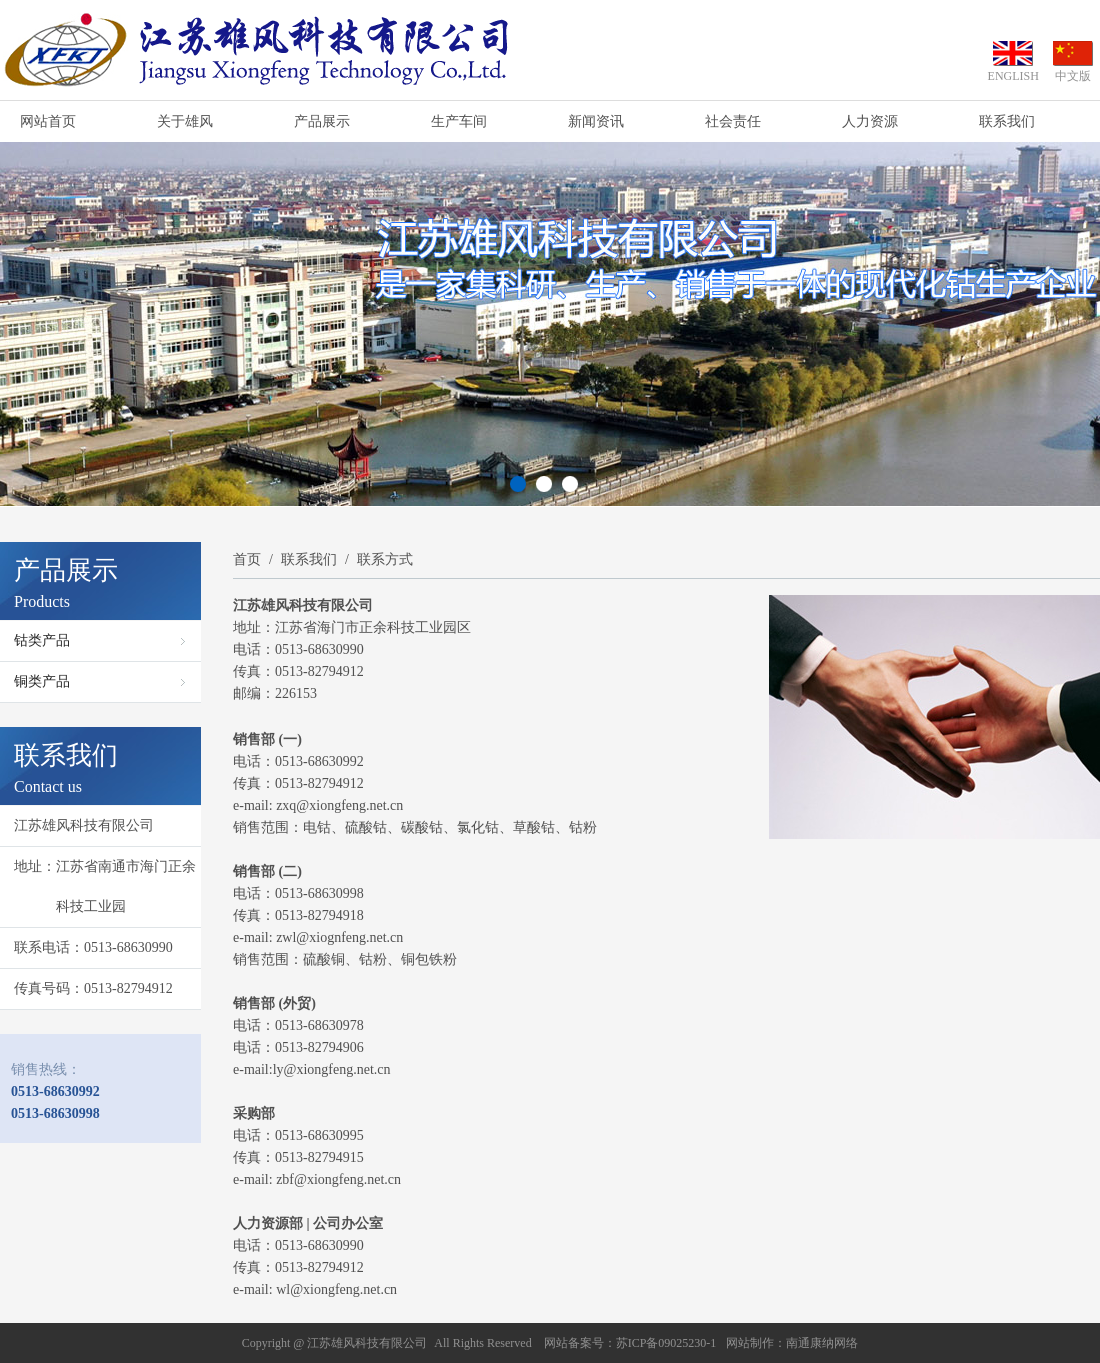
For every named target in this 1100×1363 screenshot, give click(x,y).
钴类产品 (42, 640)
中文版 (1073, 76)
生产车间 (459, 121)
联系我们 (1007, 121)
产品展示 (322, 121)
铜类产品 (42, 681)
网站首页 (48, 121)
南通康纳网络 (822, 1343)
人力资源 (870, 121)
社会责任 (733, 121)
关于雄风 (185, 121)
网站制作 (750, 1343)
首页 (247, 559)
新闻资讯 (596, 121)
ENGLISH (1013, 76)
